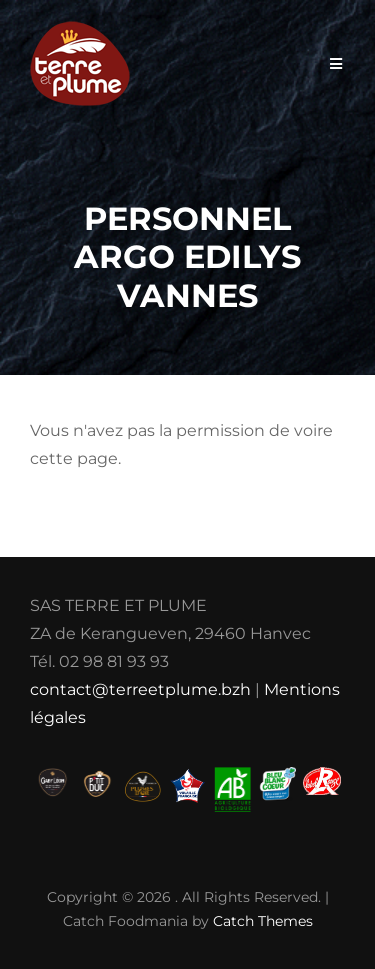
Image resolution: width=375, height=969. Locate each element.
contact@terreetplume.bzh (140, 689)
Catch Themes (263, 921)
